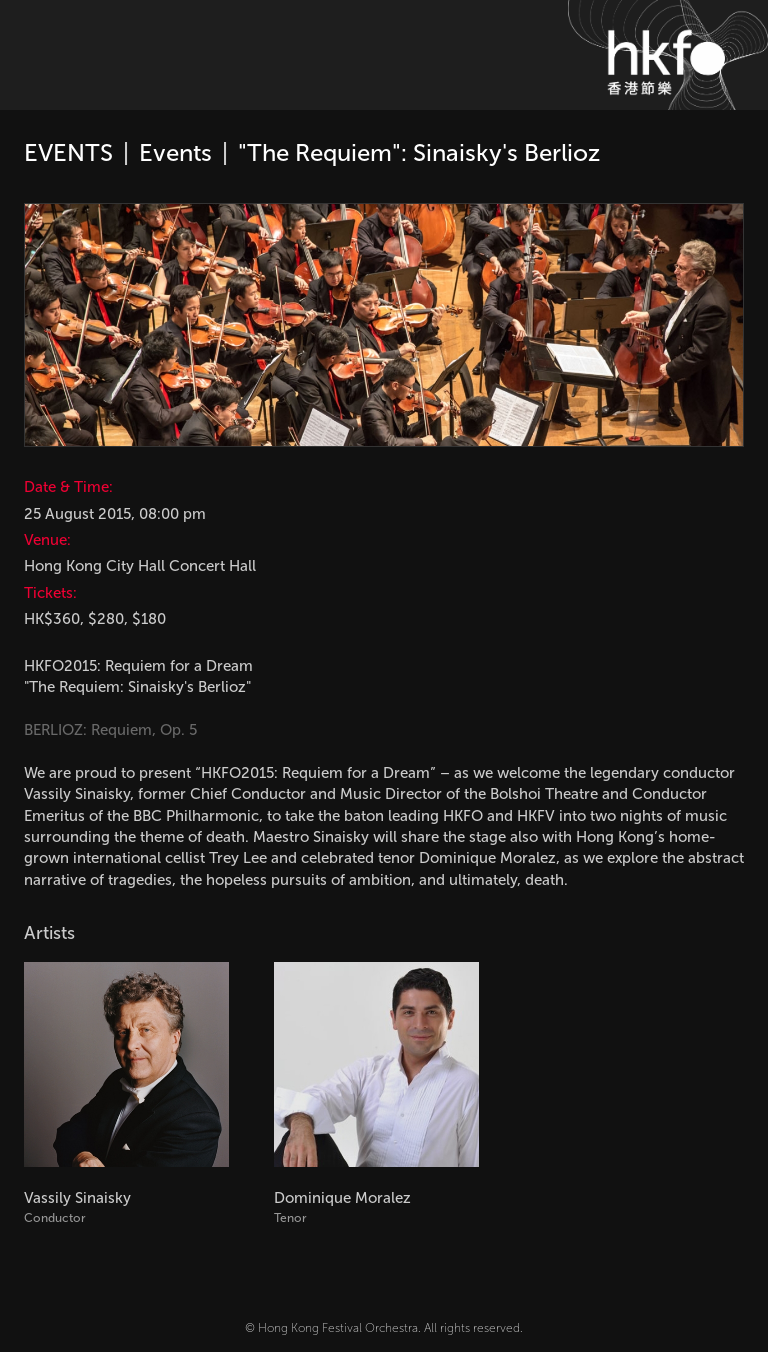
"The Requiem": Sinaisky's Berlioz (419, 152)
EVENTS (68, 152)
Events (175, 152)
